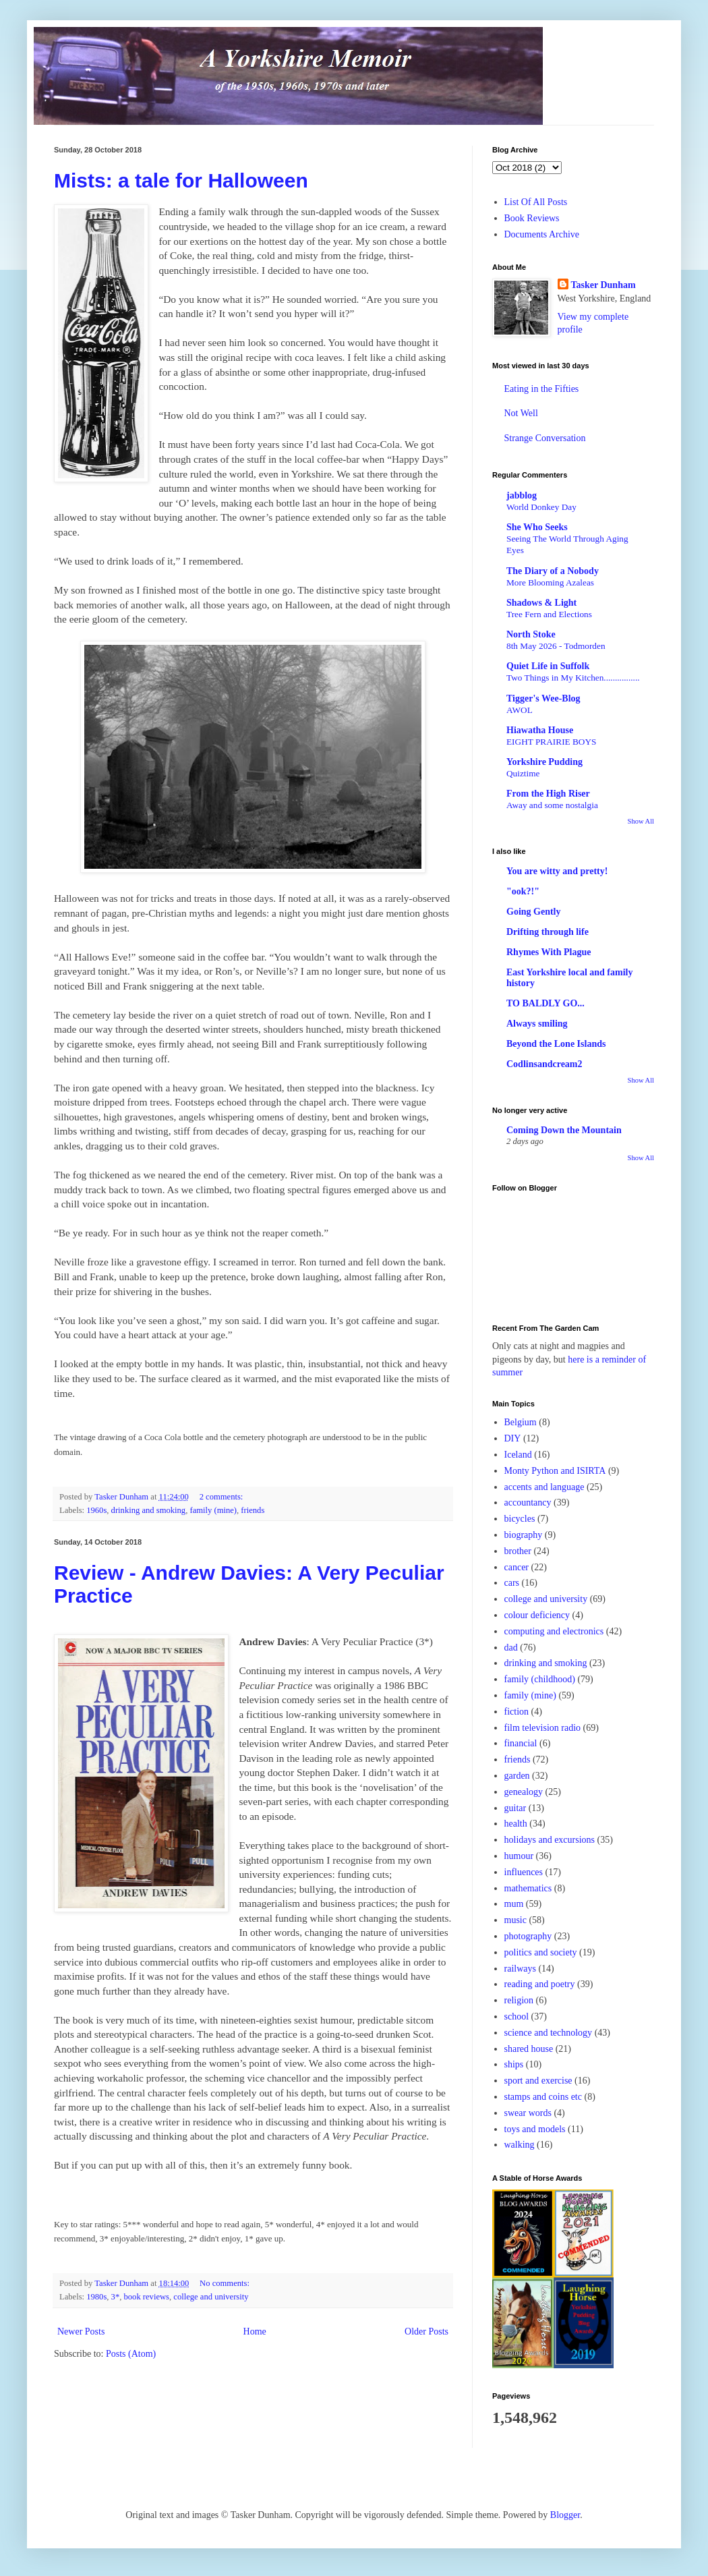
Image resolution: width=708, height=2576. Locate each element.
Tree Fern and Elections (549, 614)
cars (512, 1583)
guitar (515, 1808)
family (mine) (213, 1510)
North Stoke (531, 634)
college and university (210, 2296)
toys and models (535, 2129)
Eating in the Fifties (541, 389)
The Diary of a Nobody (552, 571)
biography (523, 1535)
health (515, 1824)
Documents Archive (542, 234)
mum (514, 1904)
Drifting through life (547, 932)
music (515, 1920)
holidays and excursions (549, 1840)
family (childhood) (539, 1679)
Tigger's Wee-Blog (543, 698)
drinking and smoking (148, 1510)
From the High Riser (548, 794)
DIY (512, 1438)
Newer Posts (81, 2331)
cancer (516, 1567)
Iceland (518, 1455)
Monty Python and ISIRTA (555, 1471)
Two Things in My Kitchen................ (573, 677)
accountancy (528, 1502)
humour (519, 1856)
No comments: (226, 2283)
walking (519, 2145)
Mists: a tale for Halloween (181, 180)
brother (517, 1551)
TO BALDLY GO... (545, 1003)
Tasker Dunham (603, 285)
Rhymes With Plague (548, 952)
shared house (529, 2049)
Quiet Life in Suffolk (547, 666)
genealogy (523, 1792)
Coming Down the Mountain (564, 1130)
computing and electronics (554, 1631)
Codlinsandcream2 (544, 1064)
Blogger (565, 2515)
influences (523, 1872)
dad (511, 1647)
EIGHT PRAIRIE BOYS (551, 742)
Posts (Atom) (131, 2354)
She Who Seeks (537, 527)
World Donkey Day (541, 507)
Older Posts (426, 2331)
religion (519, 2000)
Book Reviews (532, 218)
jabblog (521, 495)
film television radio (542, 1728)
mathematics (528, 1888)
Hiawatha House (539, 730)
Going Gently (533, 912)
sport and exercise (538, 2081)
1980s (96, 2296)
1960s (96, 1510)
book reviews (147, 2296)
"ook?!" (522, 891)
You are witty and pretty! (557, 871)
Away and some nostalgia (552, 805)
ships (514, 2064)
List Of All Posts (536, 202)
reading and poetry (539, 1984)
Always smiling (537, 1024)
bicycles (519, 1519)
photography (528, 1936)
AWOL (519, 710)
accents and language (544, 1487)
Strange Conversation (545, 438)
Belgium (520, 1422)
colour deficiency (537, 1615)
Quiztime (522, 773)
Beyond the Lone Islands (556, 1044)
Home (254, 2331)
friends (252, 1510)
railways (520, 1969)
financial (520, 1743)
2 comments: (222, 1496)
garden (517, 1776)
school (516, 2016)
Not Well (521, 413)
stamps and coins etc (543, 2097)
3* (115, 2296)
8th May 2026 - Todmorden (556, 646)
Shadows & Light (541, 603)
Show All (641, 821)
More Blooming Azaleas (550, 582)
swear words (528, 2113)
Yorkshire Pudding (544, 762)
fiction (516, 1712)
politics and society (540, 1952)
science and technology (548, 2033)
